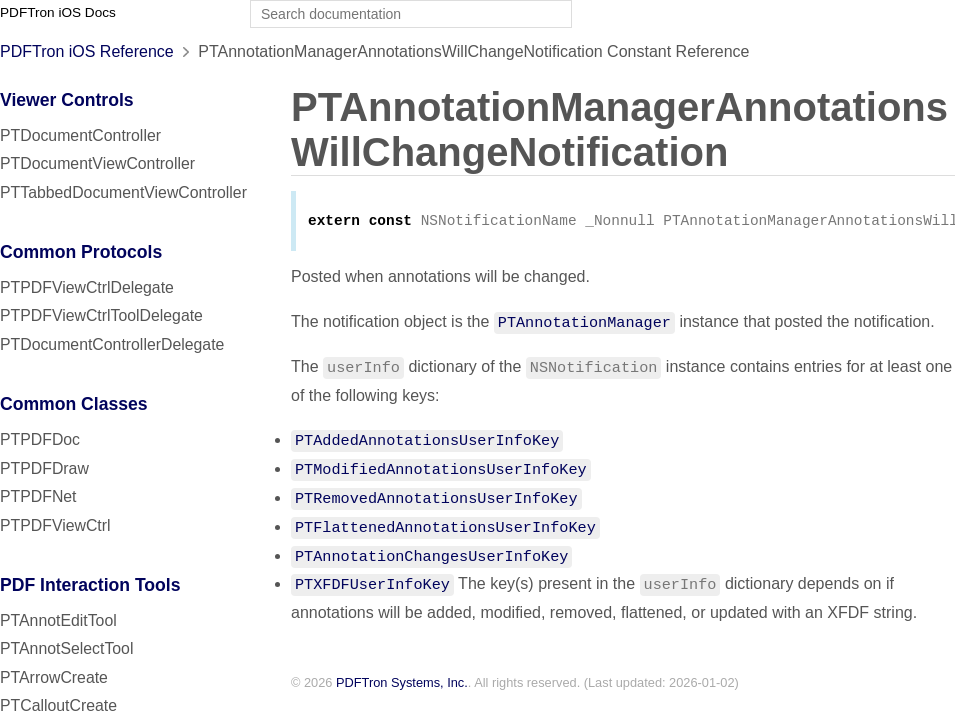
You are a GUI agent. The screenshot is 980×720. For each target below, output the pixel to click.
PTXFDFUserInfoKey (372, 585)
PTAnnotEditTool (58, 620)
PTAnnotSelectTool (66, 648)
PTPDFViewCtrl (55, 525)
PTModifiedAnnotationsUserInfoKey (441, 470)
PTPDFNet (38, 496)
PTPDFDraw (44, 468)
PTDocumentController (80, 135)
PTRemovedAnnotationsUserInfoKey (436, 499)
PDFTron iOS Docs (58, 12)
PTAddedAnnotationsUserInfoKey (427, 441)
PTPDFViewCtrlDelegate (87, 287)
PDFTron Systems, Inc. (402, 684)
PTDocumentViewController (97, 163)
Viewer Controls (67, 100)
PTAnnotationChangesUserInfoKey (431, 557)
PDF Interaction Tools (90, 585)
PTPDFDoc (40, 439)
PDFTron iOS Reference (87, 51)
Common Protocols (81, 252)
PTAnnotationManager (584, 323)
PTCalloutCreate (58, 705)
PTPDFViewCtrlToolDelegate (101, 315)
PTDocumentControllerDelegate (112, 344)
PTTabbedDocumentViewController (123, 192)
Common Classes (74, 404)
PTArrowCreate (54, 677)
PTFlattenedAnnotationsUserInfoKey (445, 528)
